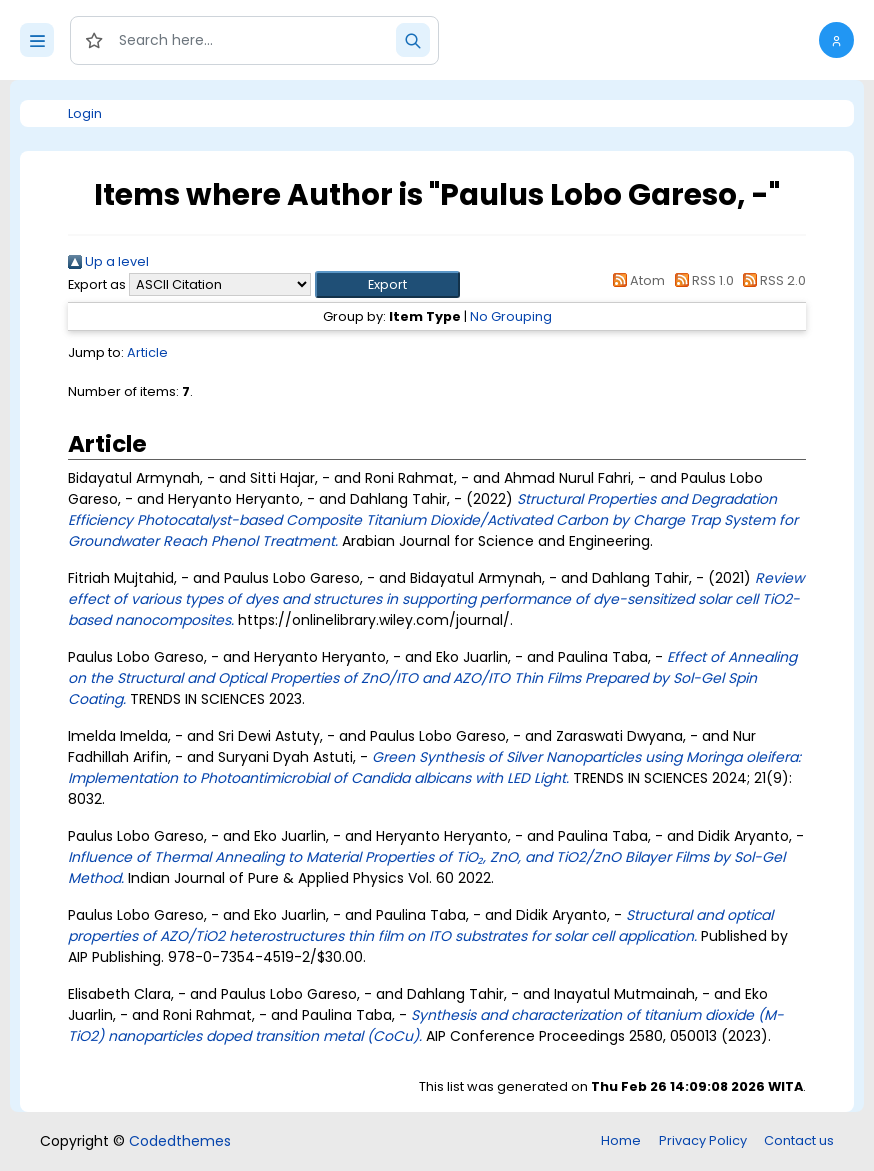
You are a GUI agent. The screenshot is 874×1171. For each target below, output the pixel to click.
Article (147, 352)
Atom (636, 280)
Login (85, 113)
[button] (836, 40)
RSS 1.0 (700, 280)
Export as (97, 284)
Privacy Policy (703, 1140)
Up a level (108, 261)
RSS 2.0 (771, 280)
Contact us (799, 1140)
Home (621, 1140)
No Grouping (511, 316)
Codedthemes (180, 1141)
